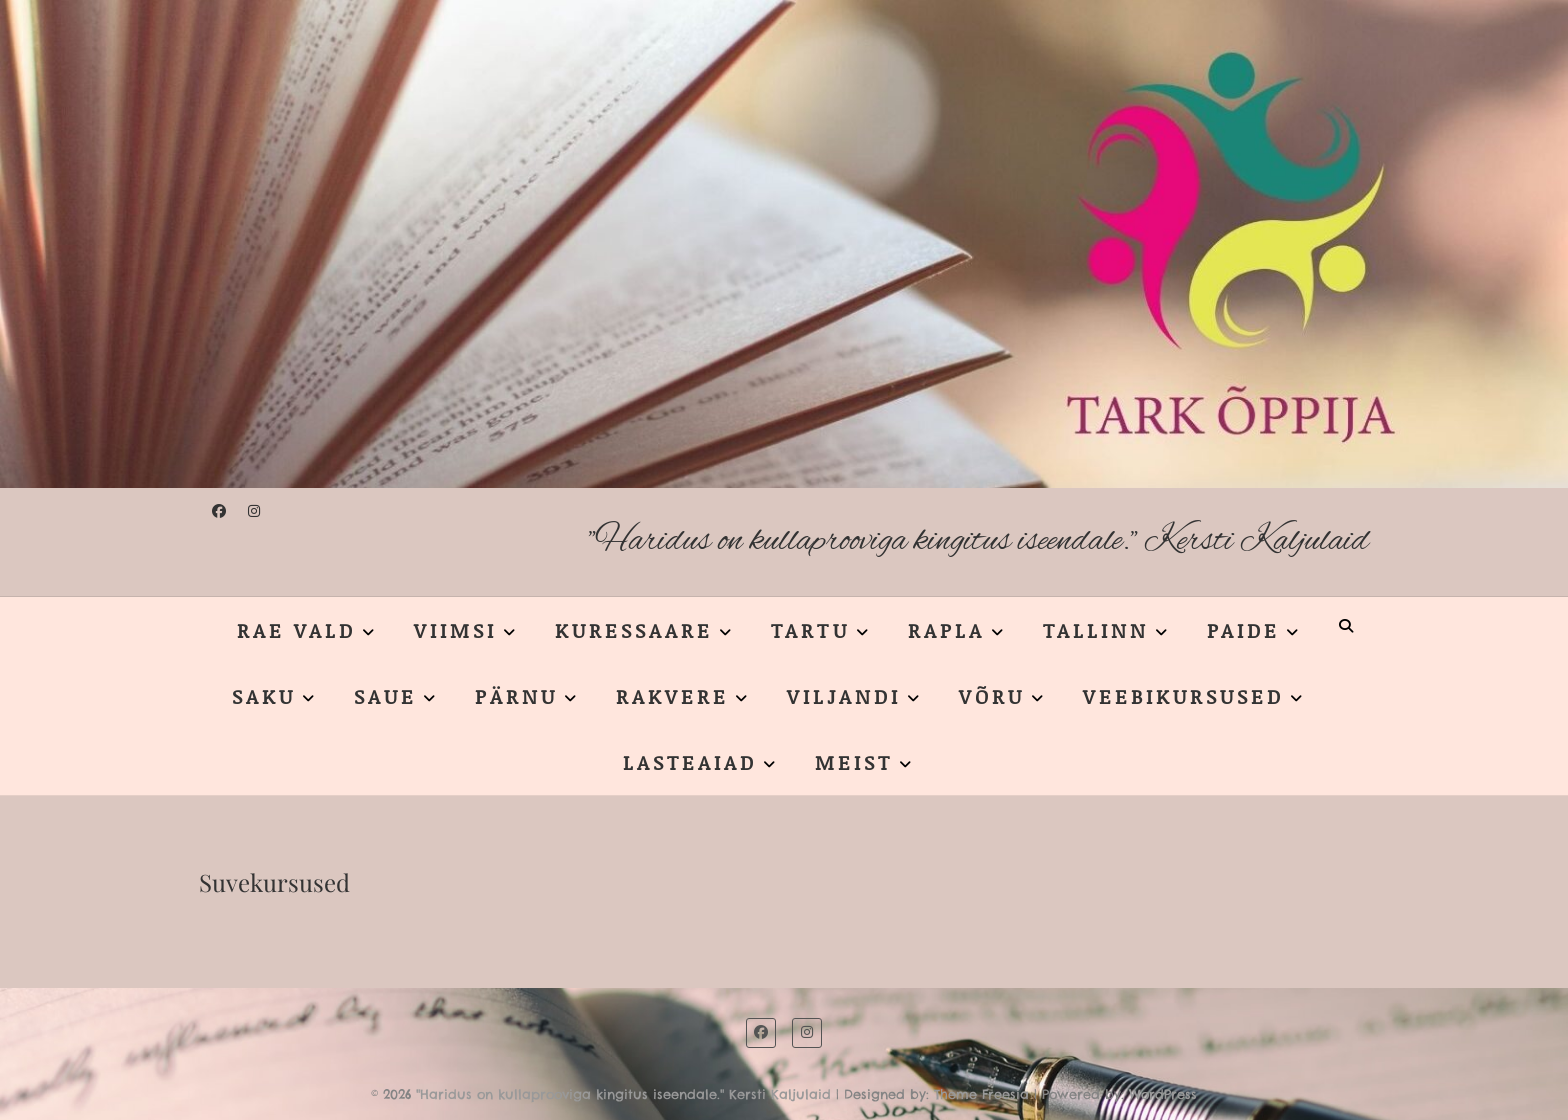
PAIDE (1243, 630)
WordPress (1163, 1094)
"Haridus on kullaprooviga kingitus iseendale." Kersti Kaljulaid (978, 541)
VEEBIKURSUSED (1183, 696)
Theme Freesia (981, 1094)
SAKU (264, 696)
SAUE (385, 696)
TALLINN (1096, 630)
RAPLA (946, 630)
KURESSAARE (634, 630)
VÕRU (992, 696)
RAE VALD (296, 630)
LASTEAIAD (690, 762)
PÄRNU (516, 696)
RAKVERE (672, 696)
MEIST (854, 762)
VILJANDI (844, 696)
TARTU (810, 630)
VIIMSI (455, 630)
